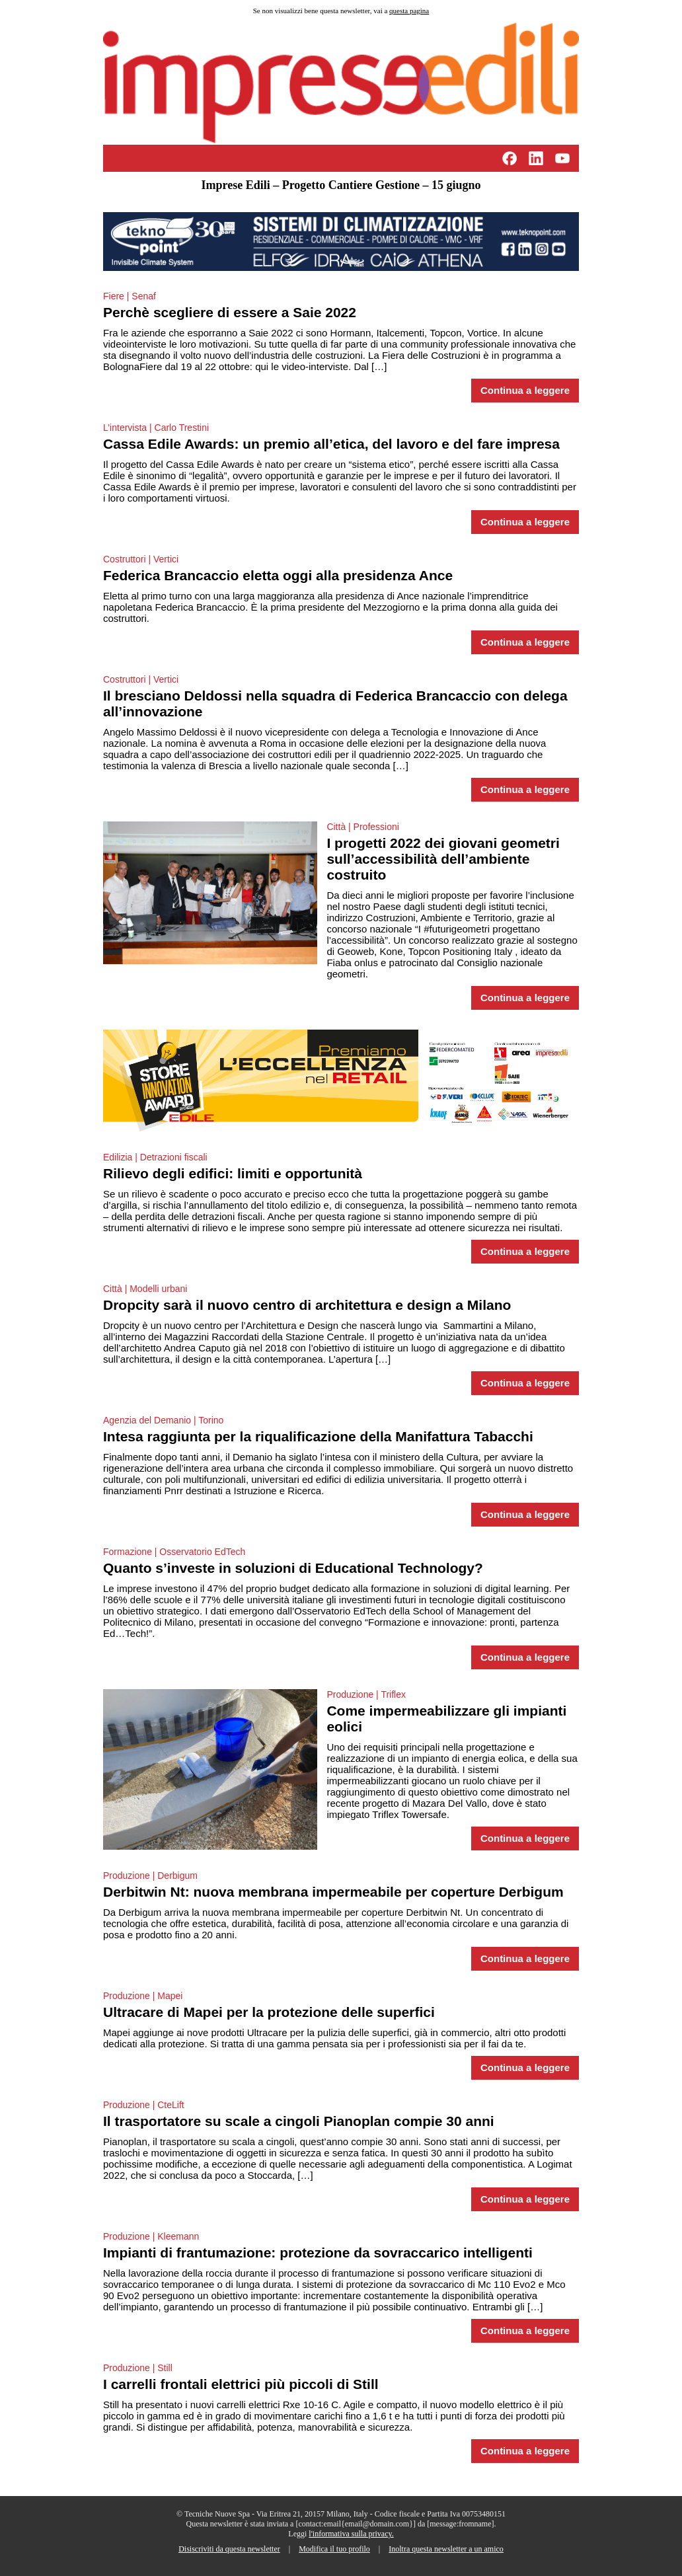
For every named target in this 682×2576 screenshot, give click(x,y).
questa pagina (409, 11)
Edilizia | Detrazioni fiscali (155, 1157)
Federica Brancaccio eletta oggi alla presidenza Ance (278, 575)
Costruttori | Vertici (140, 559)
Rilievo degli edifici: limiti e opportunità (232, 1173)
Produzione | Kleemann (151, 2236)
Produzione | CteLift (143, 2105)
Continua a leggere (525, 390)
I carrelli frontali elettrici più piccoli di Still (241, 2384)
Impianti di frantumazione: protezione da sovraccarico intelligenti (318, 2252)
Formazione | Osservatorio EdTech (174, 1551)
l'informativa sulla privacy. (351, 2533)
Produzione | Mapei (142, 1995)
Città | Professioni (362, 826)
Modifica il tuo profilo (334, 2549)
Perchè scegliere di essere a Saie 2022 (229, 312)
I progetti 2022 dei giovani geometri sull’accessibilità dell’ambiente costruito (442, 858)
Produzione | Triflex (366, 1694)
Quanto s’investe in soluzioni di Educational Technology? (293, 1567)
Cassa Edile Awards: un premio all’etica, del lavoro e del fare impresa (331, 443)
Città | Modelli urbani (145, 1288)
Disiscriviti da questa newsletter (229, 2549)
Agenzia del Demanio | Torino (163, 1420)
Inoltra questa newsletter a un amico (446, 2549)
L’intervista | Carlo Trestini (156, 427)
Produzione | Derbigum (150, 1875)
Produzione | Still (137, 2368)
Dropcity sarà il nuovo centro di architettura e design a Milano (307, 1304)
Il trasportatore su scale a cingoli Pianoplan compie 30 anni (298, 2121)
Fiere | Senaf (129, 296)
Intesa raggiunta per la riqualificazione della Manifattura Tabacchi (318, 1436)
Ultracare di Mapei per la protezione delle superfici (269, 2012)
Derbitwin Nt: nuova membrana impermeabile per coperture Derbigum (333, 1891)
